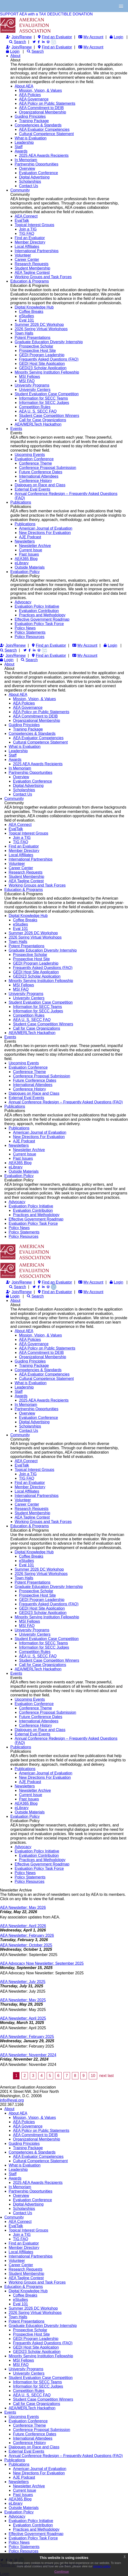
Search (17, 42)
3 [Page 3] (33, 2076)
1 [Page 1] (16, 2076)
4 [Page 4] (41, 2076)
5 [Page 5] (50, 2076)
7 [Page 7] (67, 2076)
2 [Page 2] (25, 2076)
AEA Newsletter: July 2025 (22, 1982)
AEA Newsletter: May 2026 (23, 1907)
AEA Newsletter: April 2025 (23, 2018)
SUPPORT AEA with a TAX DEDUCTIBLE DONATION (46, 14)
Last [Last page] (111, 2076)
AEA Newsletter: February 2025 (27, 2037)
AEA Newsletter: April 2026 (23, 1926)
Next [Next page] (102, 2076)
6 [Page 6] (58, 2076)
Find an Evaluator (55, 37)
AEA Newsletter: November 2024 (28, 2055)
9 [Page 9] (84, 2076)
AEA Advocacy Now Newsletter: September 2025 (42, 1963)
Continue (61, 2572)
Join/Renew (19, 37)
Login (116, 37)
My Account (90, 37)
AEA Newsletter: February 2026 (27, 1935)
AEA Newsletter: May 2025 (23, 2000)
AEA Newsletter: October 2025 (26, 1945)
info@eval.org (12, 2100)
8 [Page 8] (75, 2076)
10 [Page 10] (93, 2076)
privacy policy (101, 2566)
